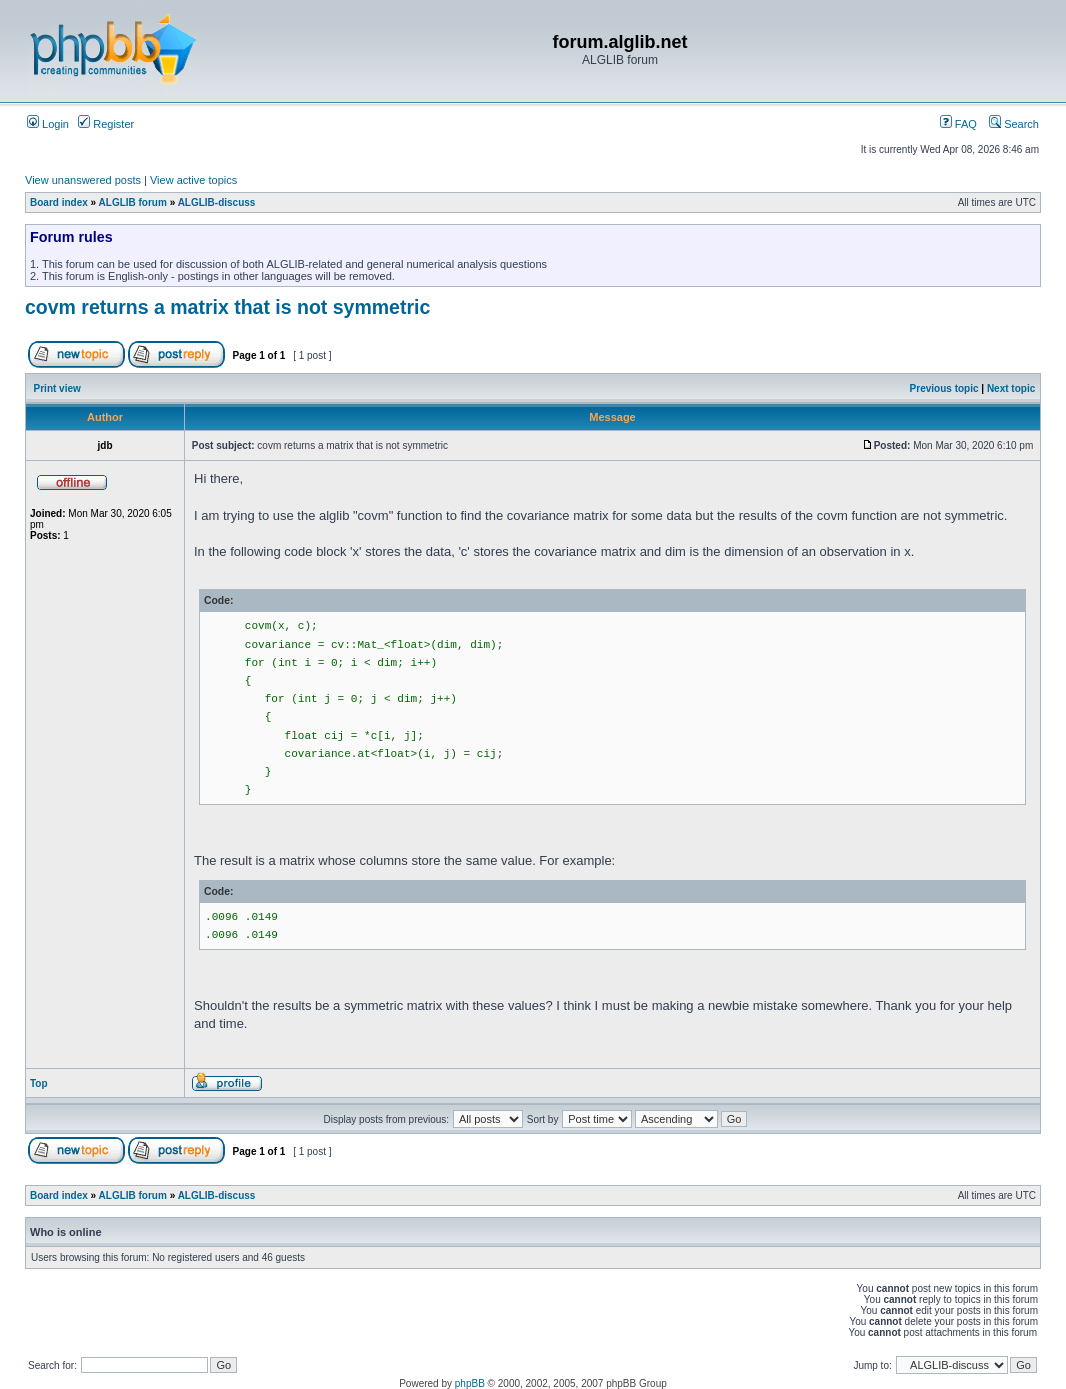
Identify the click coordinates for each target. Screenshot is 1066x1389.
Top (39, 1083)
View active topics (193, 180)
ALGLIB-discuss (217, 202)
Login (48, 124)
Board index (59, 202)
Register (106, 124)
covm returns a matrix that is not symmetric (227, 307)
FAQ (958, 124)
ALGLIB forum (133, 202)
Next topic (1011, 388)
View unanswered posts (83, 180)
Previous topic (944, 388)
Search (1014, 124)
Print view (57, 388)
